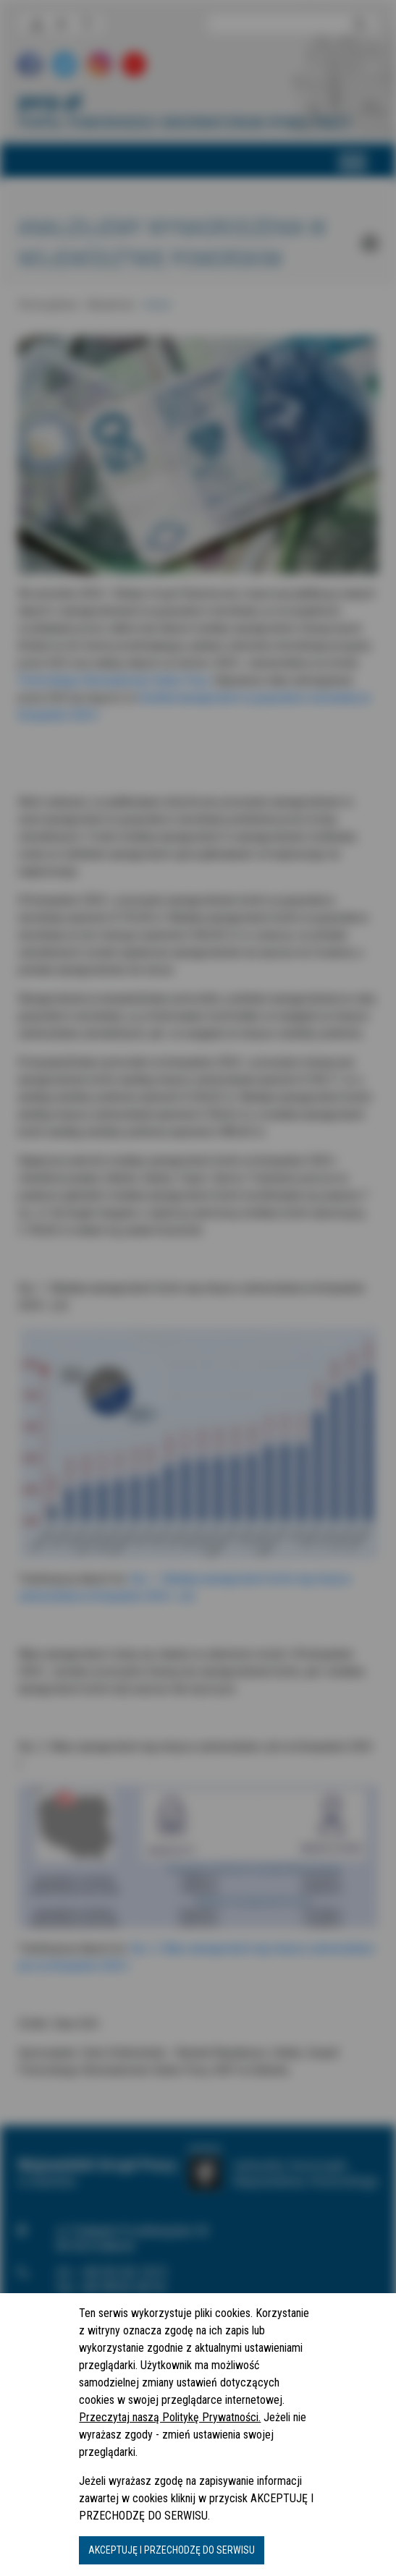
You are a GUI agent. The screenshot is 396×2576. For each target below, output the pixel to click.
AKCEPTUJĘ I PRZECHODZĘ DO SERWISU (171, 2550)
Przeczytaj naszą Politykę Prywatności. (170, 2417)
